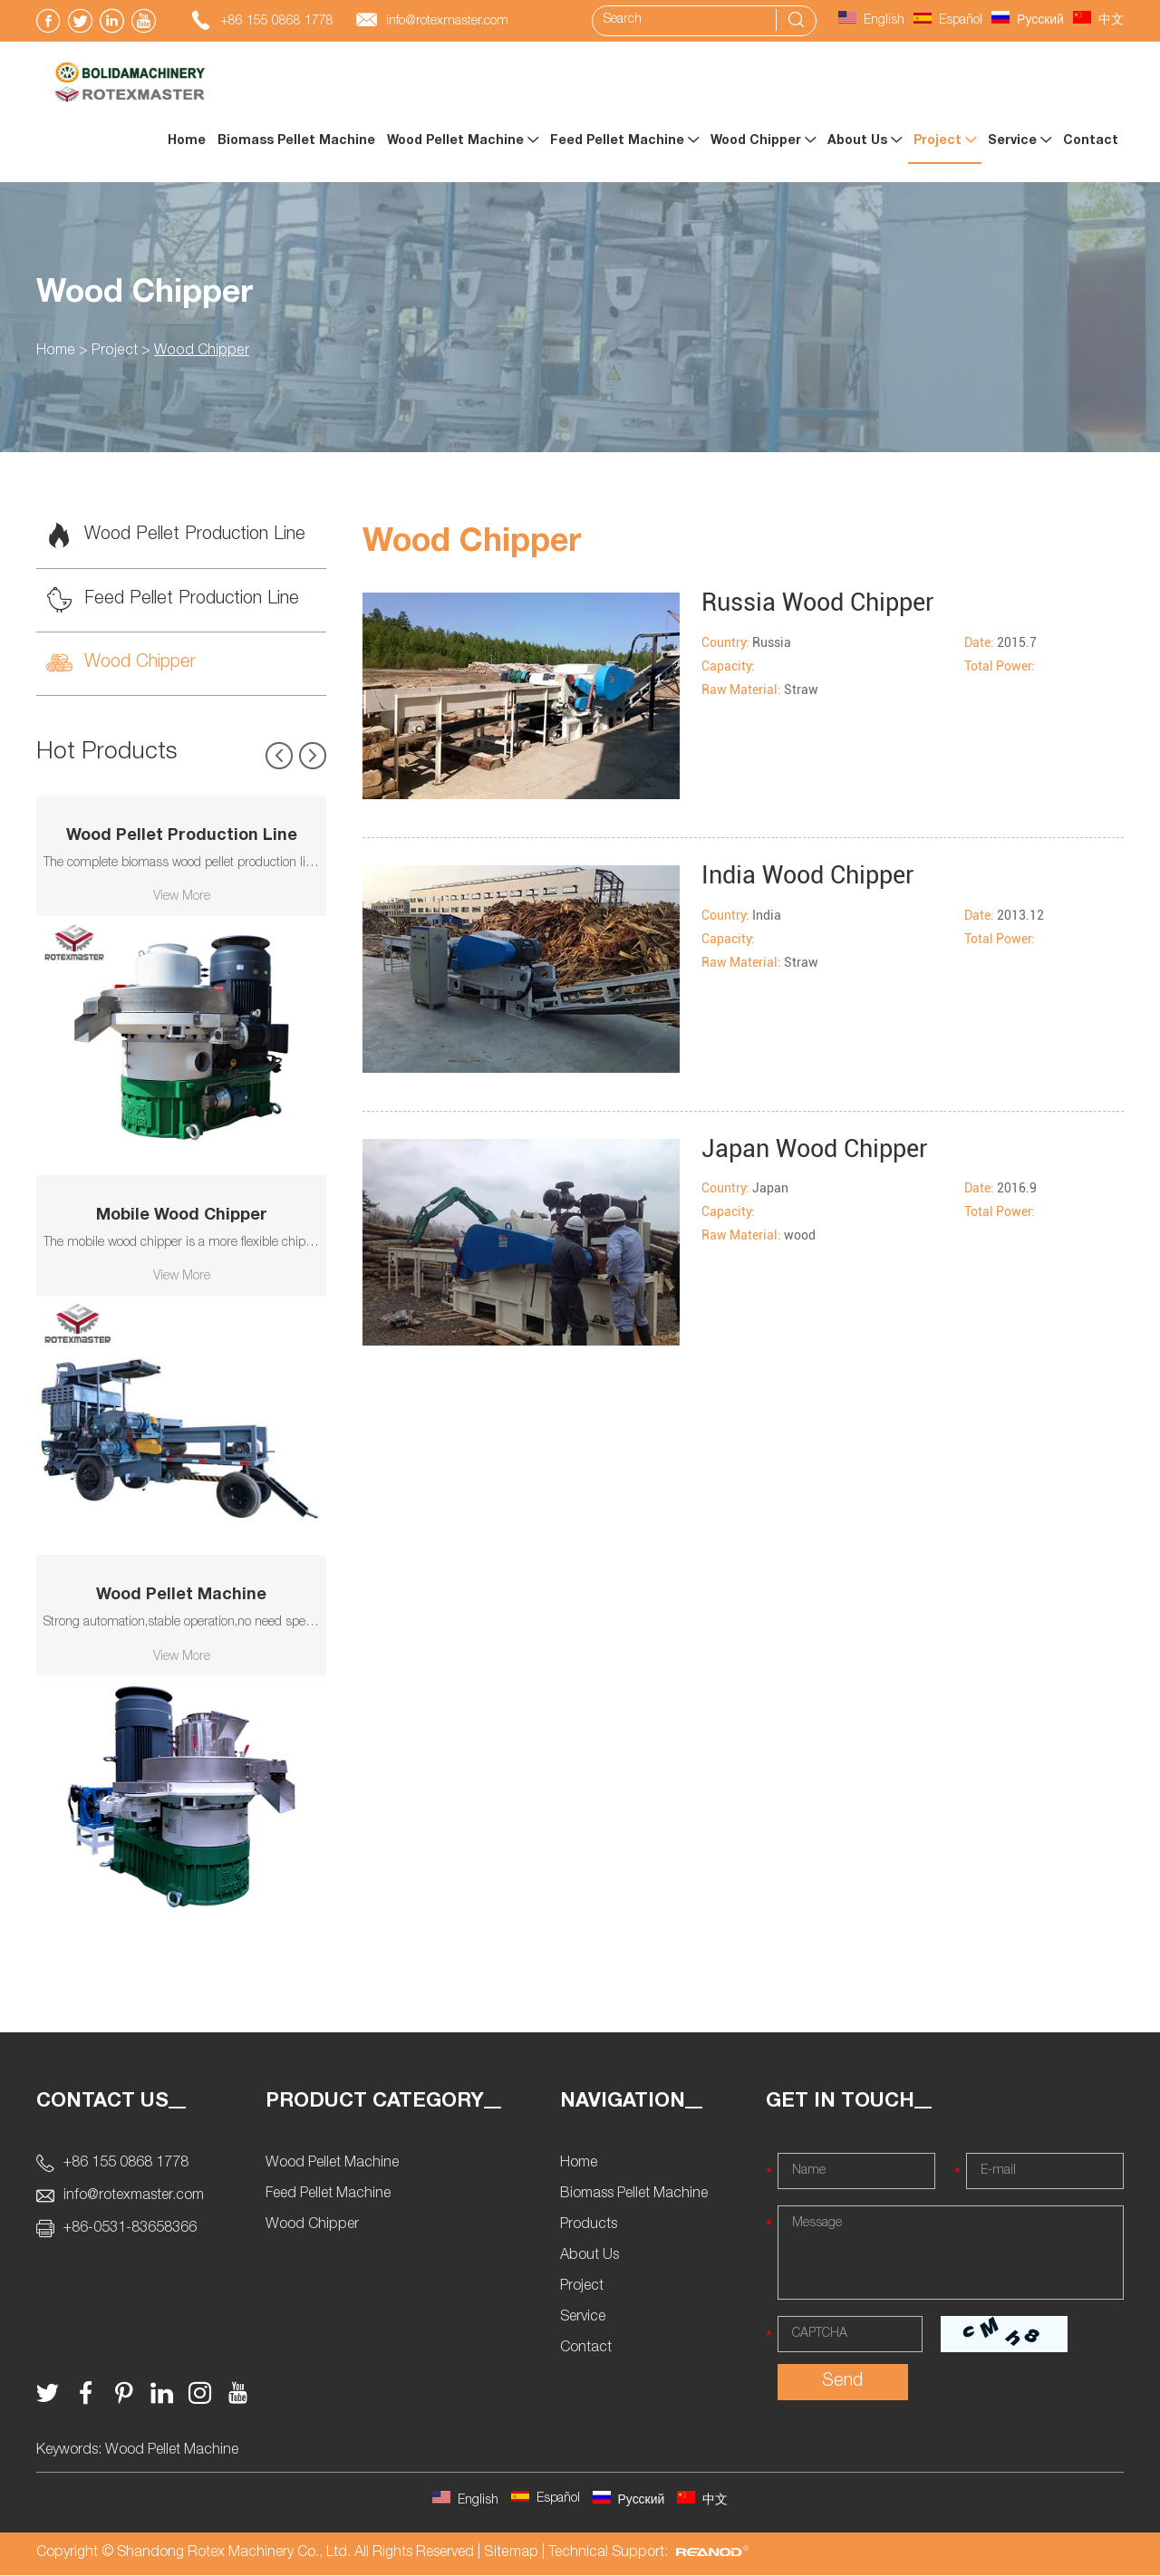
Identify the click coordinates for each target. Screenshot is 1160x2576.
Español (948, 20)
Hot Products (106, 755)
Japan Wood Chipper (819, 1148)
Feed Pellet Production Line (173, 600)
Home (187, 141)
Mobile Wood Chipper (181, 1218)
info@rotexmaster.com (447, 21)
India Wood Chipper (812, 876)
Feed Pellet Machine (624, 141)
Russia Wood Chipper (823, 602)
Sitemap (510, 2555)
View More (181, 898)
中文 (1098, 20)
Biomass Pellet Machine (296, 141)
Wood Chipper (763, 141)
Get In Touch (840, 2103)
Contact (1090, 141)
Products (588, 2227)
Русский (1027, 20)
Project (945, 141)
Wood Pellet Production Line (177, 536)
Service (1019, 141)
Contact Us (102, 2103)
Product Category (375, 2103)
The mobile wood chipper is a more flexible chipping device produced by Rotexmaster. (181, 1245)
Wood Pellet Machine (462, 141)
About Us (864, 141)
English (871, 20)
